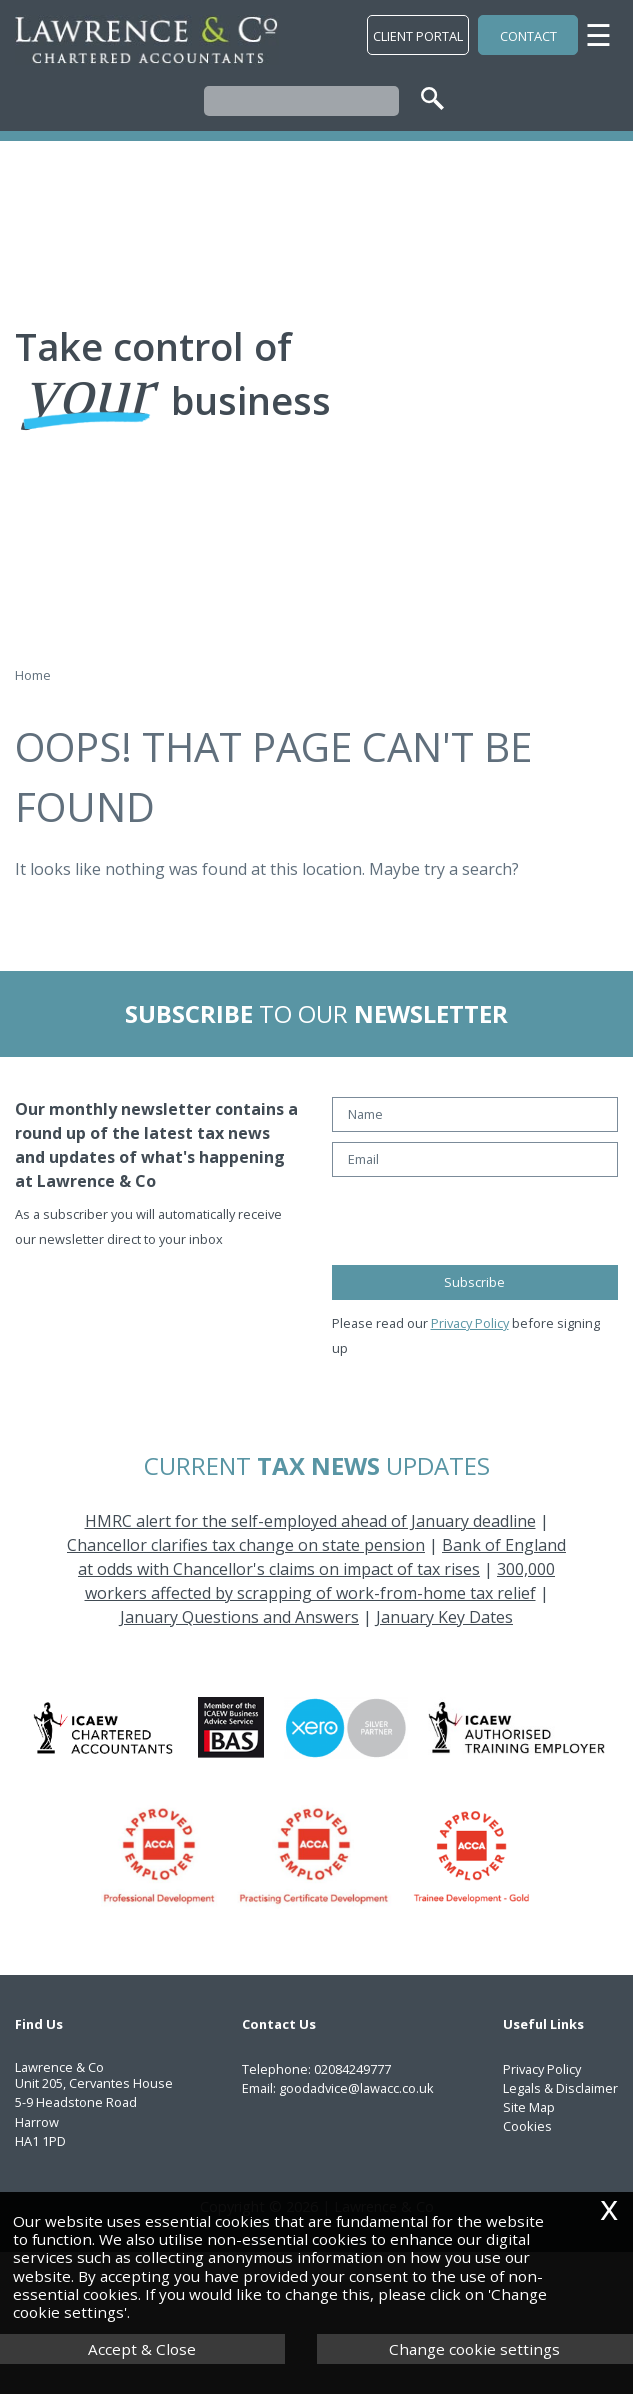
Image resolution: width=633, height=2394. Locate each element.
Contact (528, 36)
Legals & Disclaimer (560, 2088)
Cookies (527, 2126)
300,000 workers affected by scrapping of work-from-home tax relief (320, 1581)
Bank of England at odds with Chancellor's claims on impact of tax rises (322, 1557)
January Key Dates (444, 1617)
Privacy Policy (470, 1323)
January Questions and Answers (239, 1617)
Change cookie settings (474, 2349)
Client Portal (418, 36)
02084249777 (352, 2069)
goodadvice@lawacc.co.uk (356, 2088)
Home (33, 675)
